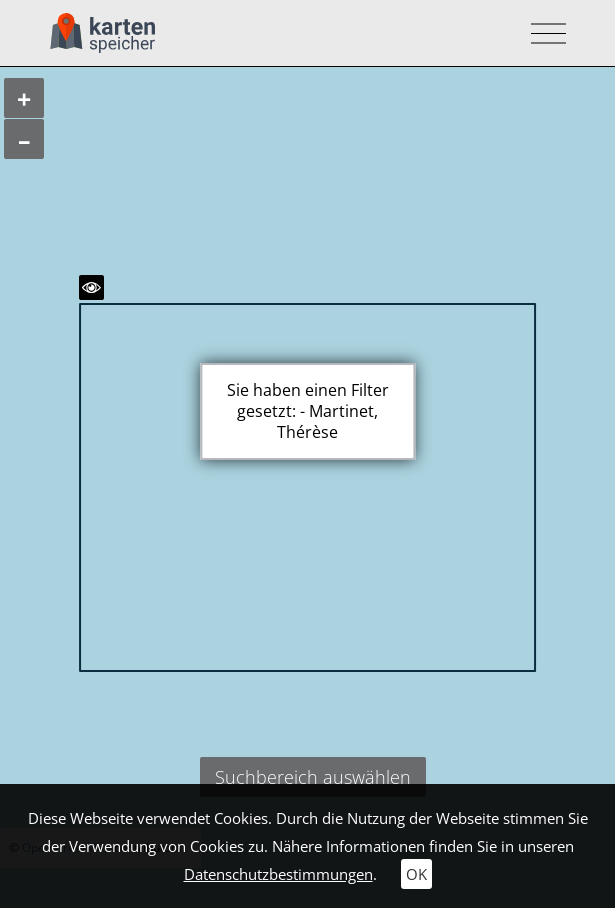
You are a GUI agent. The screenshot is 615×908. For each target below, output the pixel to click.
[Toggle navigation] (542, 33)
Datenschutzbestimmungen (278, 874)
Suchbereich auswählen (313, 777)
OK (416, 874)
